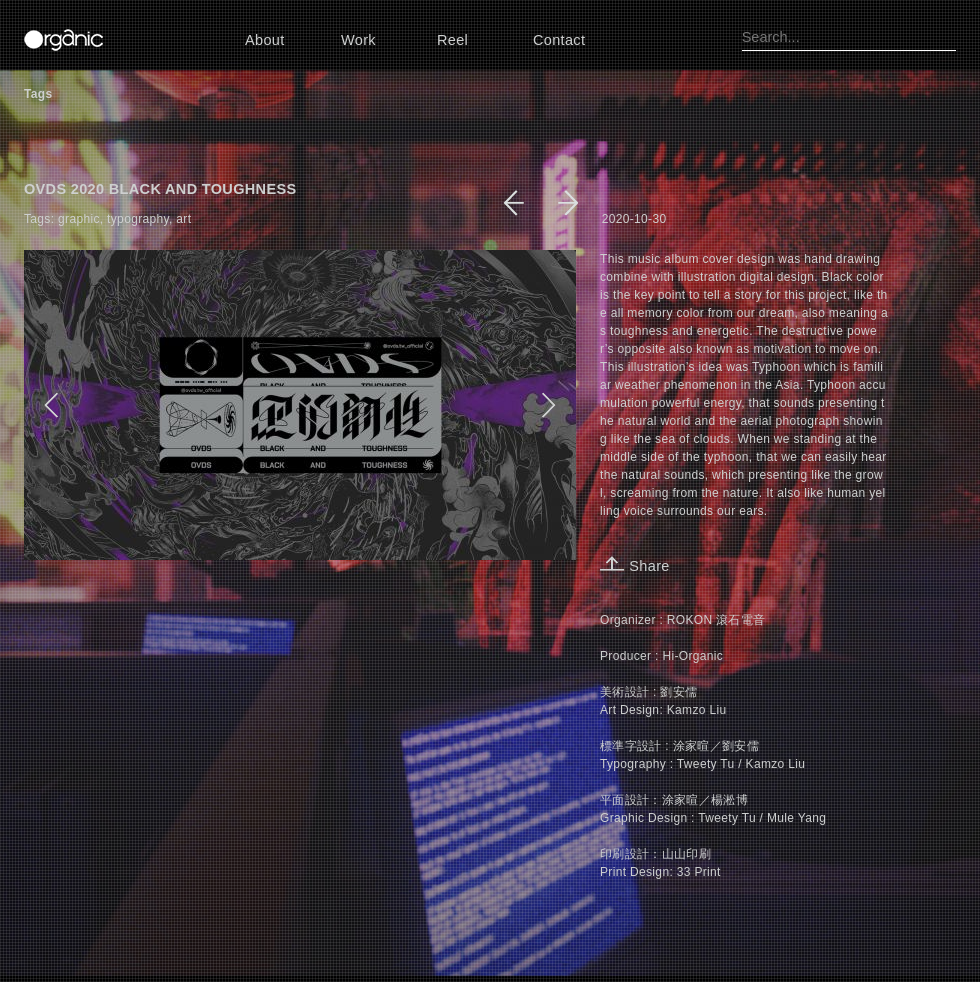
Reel (452, 40)
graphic (79, 219)
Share (635, 566)
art (183, 219)
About (265, 40)
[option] (300, 405)
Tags (38, 94)
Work (358, 40)
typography (138, 219)
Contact (559, 40)
